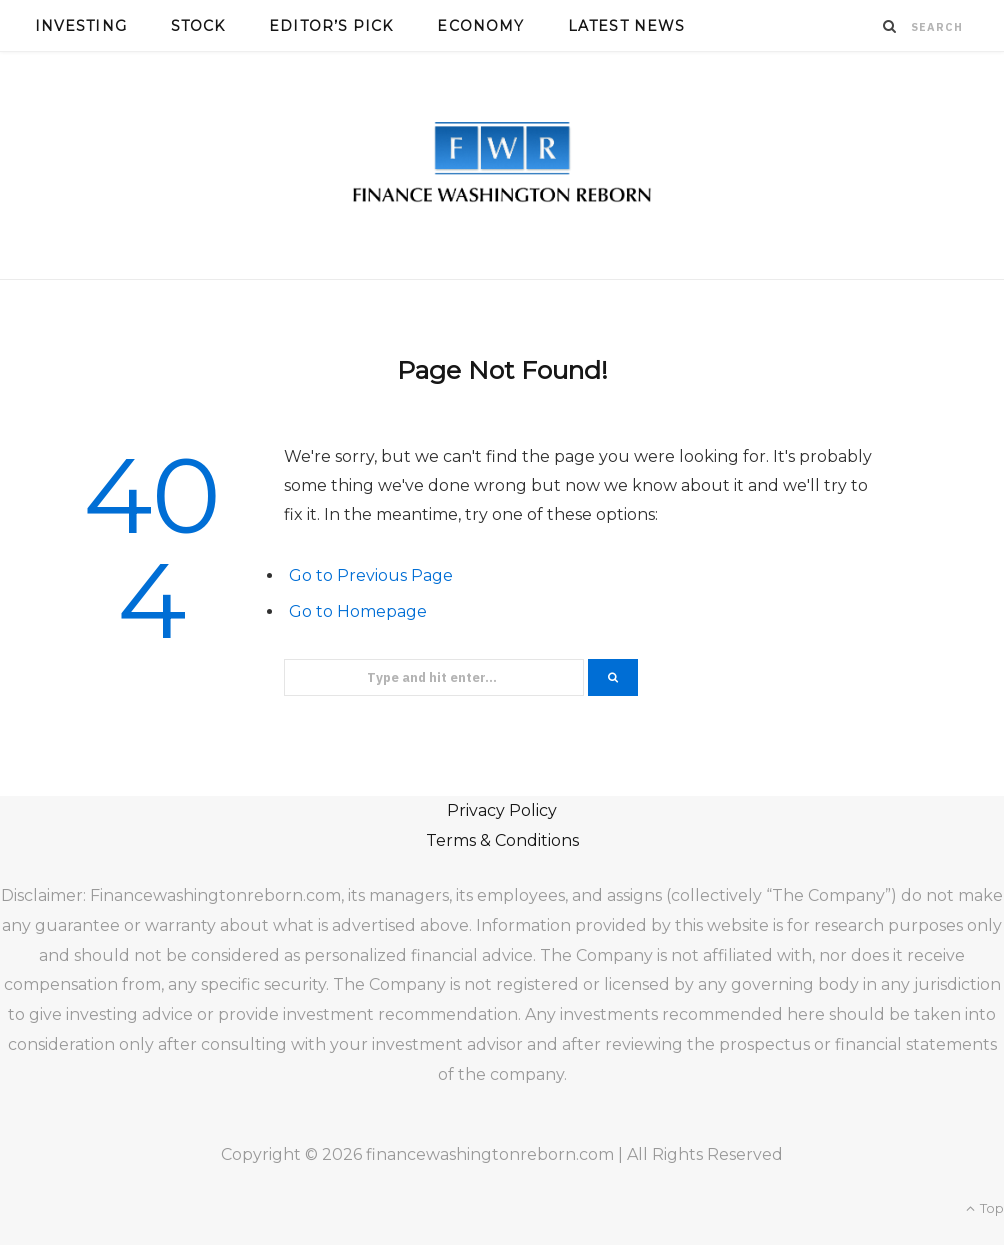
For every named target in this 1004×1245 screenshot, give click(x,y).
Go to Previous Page (371, 575)
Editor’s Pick (331, 26)
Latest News (626, 26)
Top (985, 1208)
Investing (81, 26)
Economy (480, 26)
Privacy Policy (502, 810)
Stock (198, 26)
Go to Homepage (358, 611)
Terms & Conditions (502, 840)
